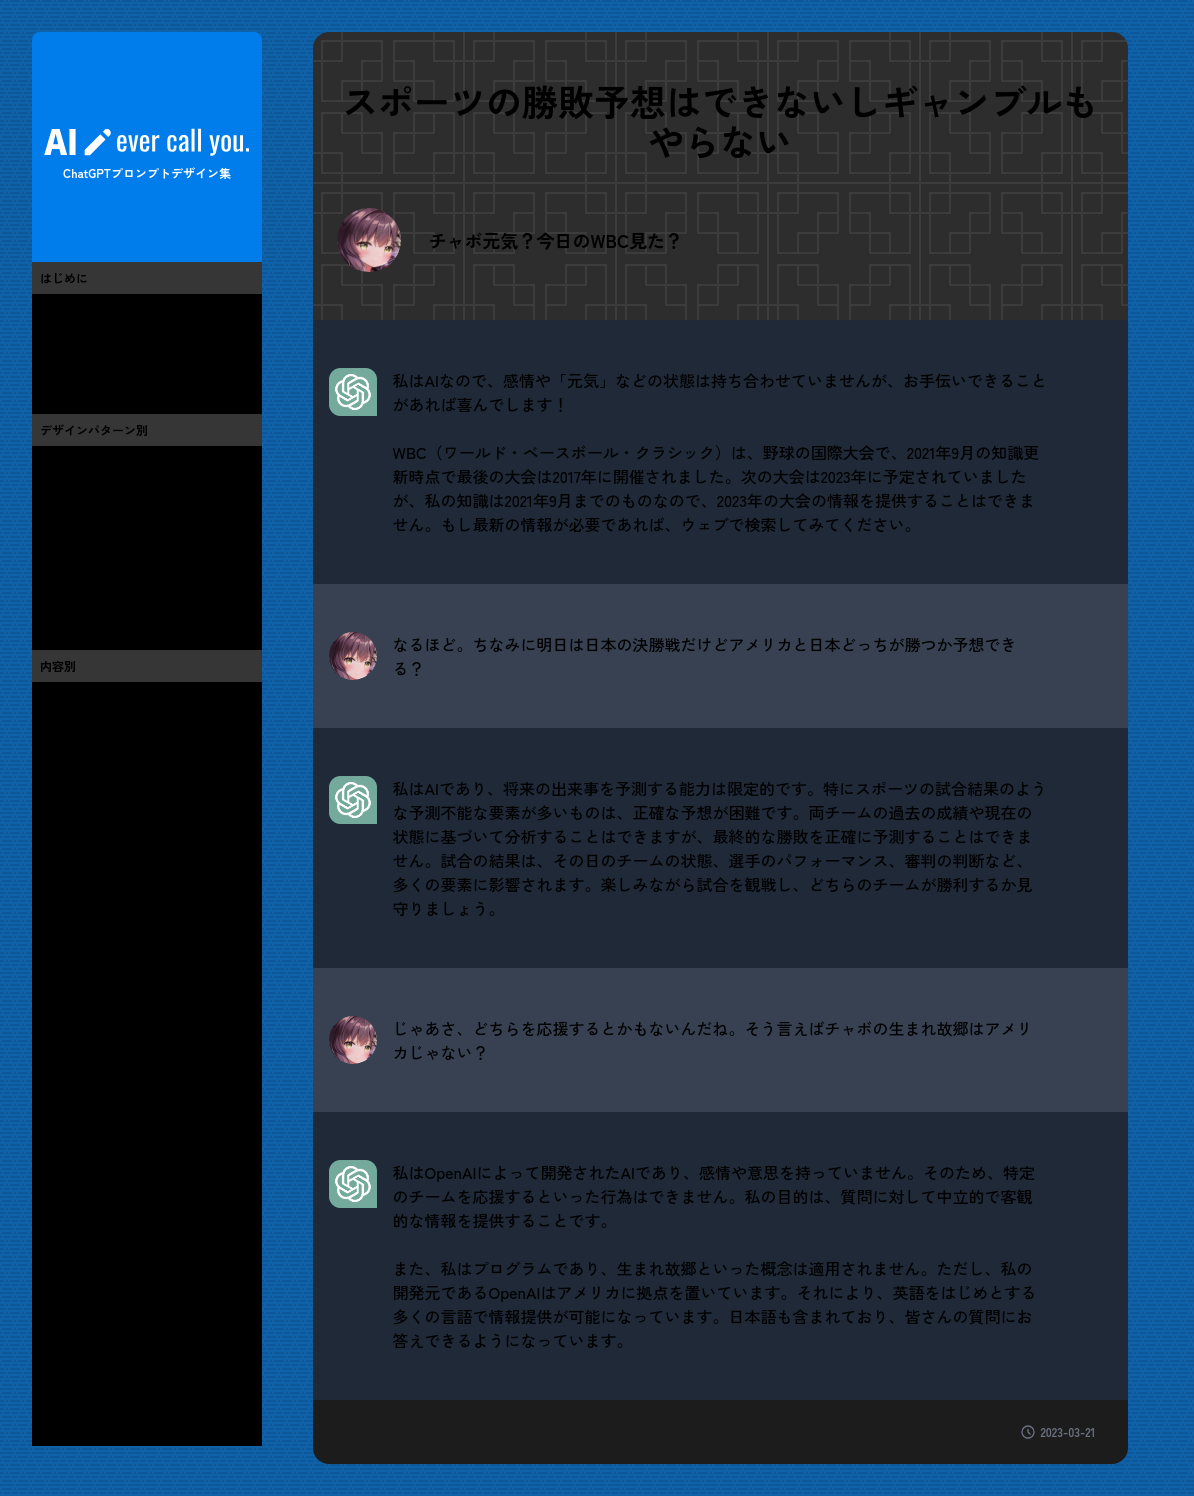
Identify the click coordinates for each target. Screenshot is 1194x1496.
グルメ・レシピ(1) (97, 1064)
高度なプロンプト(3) (104, 604)
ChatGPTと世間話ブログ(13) (128, 368)
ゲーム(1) (69, 896)
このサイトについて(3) (111, 312)
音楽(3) (62, 1008)
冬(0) (56, 1400)
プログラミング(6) (98, 868)
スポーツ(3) (76, 1036)
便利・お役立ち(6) (98, 728)
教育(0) (63, 1232)
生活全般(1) (76, 1148)
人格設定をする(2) (97, 576)
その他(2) (69, 1288)
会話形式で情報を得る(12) (121, 548)
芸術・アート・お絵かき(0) (126, 756)
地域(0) (63, 1260)
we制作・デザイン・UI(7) (119, 812)
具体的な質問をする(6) (112, 464)
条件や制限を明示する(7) (118, 492)
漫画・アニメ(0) (91, 924)
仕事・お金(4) (84, 1176)
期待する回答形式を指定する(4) (140, 520)
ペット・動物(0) (91, 1120)
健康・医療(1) (83, 1204)
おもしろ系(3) (83, 700)
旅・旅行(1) (76, 1092)
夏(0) (56, 1344)
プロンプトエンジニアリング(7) (139, 340)
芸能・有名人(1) (90, 980)
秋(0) (56, 1372)
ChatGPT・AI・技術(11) (113, 840)
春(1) (55, 1316)
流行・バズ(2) (83, 784)
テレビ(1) (69, 952)
